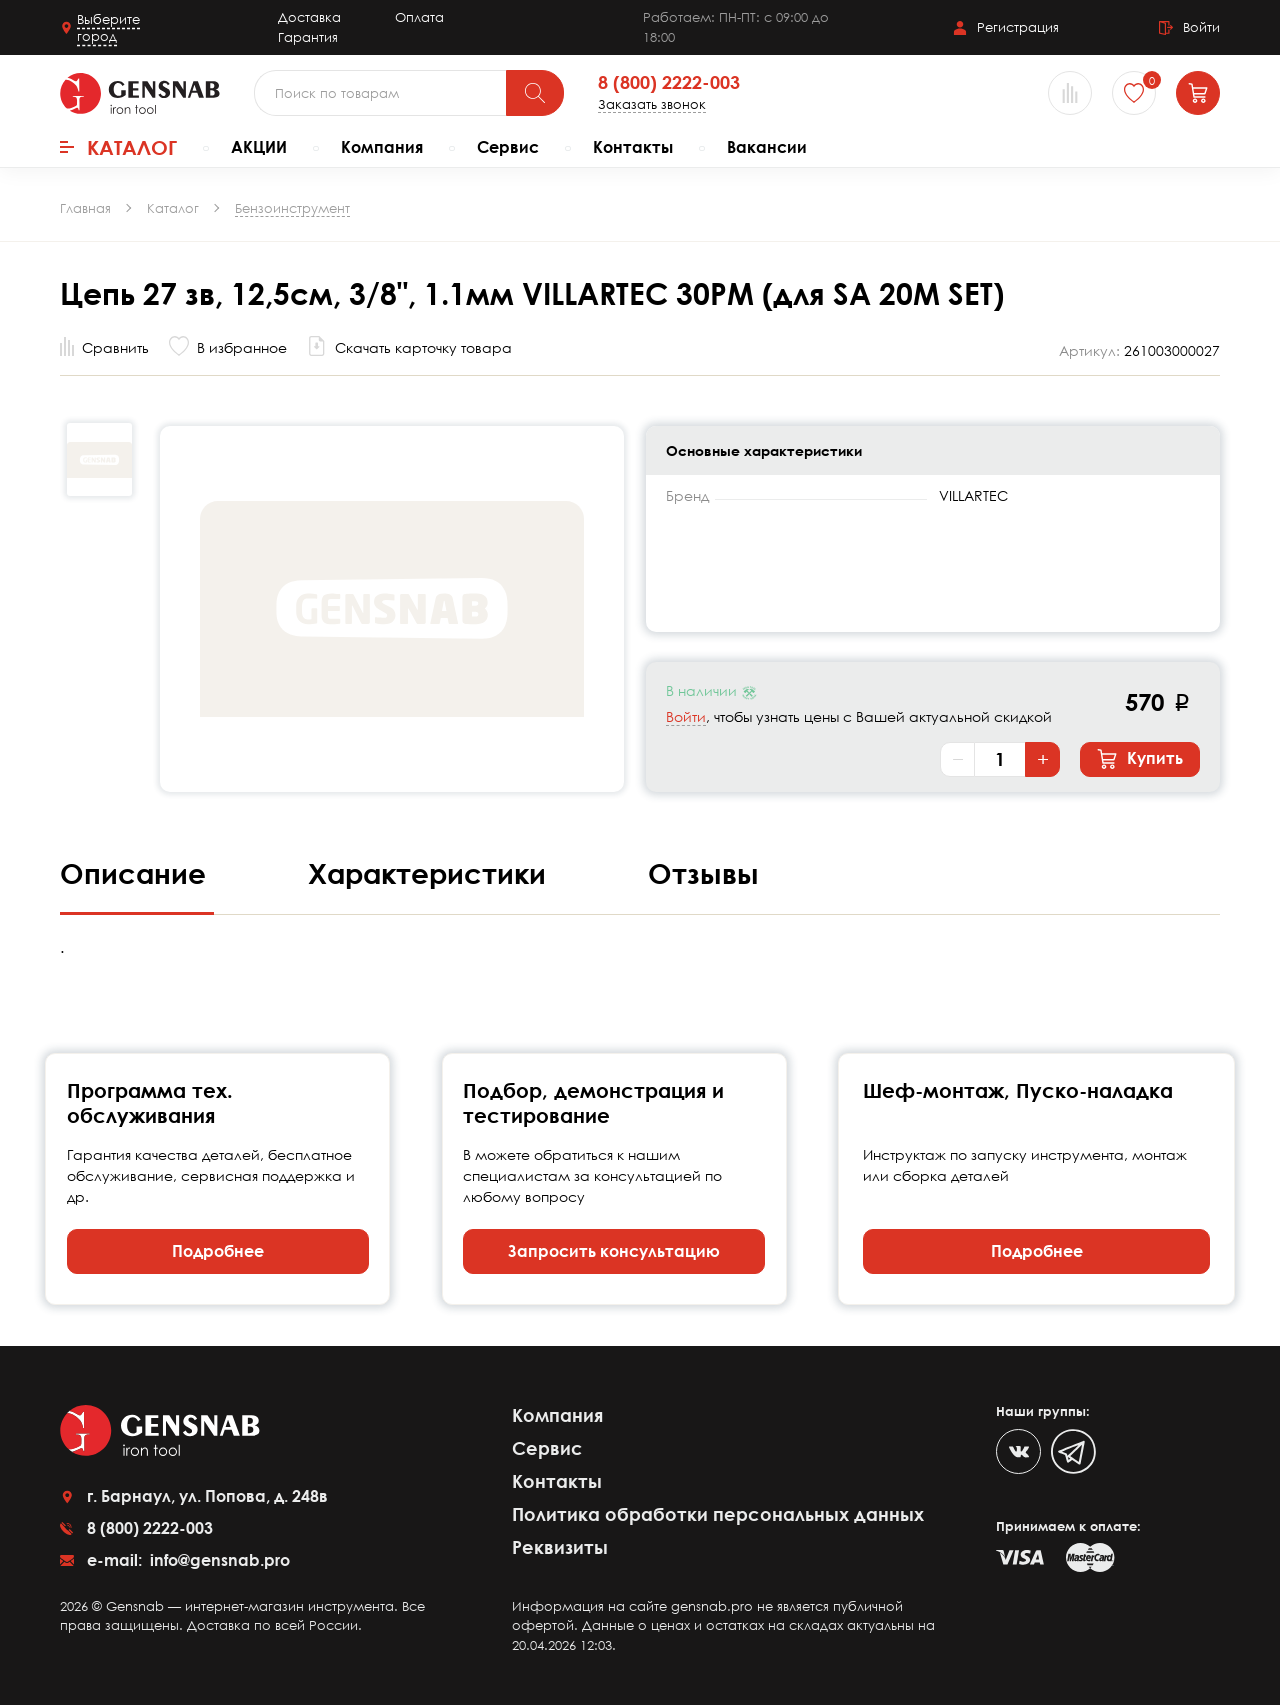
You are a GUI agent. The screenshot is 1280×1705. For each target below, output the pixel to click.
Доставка (309, 17)
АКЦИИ (259, 147)
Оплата (419, 17)
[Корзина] (1198, 93)
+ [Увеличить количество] (1043, 759)
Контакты (633, 147)
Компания (382, 147)
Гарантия (308, 37)
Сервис (508, 147)
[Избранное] (1134, 93)
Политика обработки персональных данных (718, 1514)
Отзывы (703, 873)
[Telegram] (1073, 1451)
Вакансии (767, 147)
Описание (137, 873)
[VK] (1018, 1451)
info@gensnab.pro (218, 1560)
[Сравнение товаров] (1070, 93)
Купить (1140, 759)
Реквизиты (560, 1547)
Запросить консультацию (614, 1251)
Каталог (118, 147)
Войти (686, 716)
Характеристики (431, 873)
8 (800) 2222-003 (669, 83)
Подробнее (218, 1251)
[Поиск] (535, 93)
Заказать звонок (652, 104)
